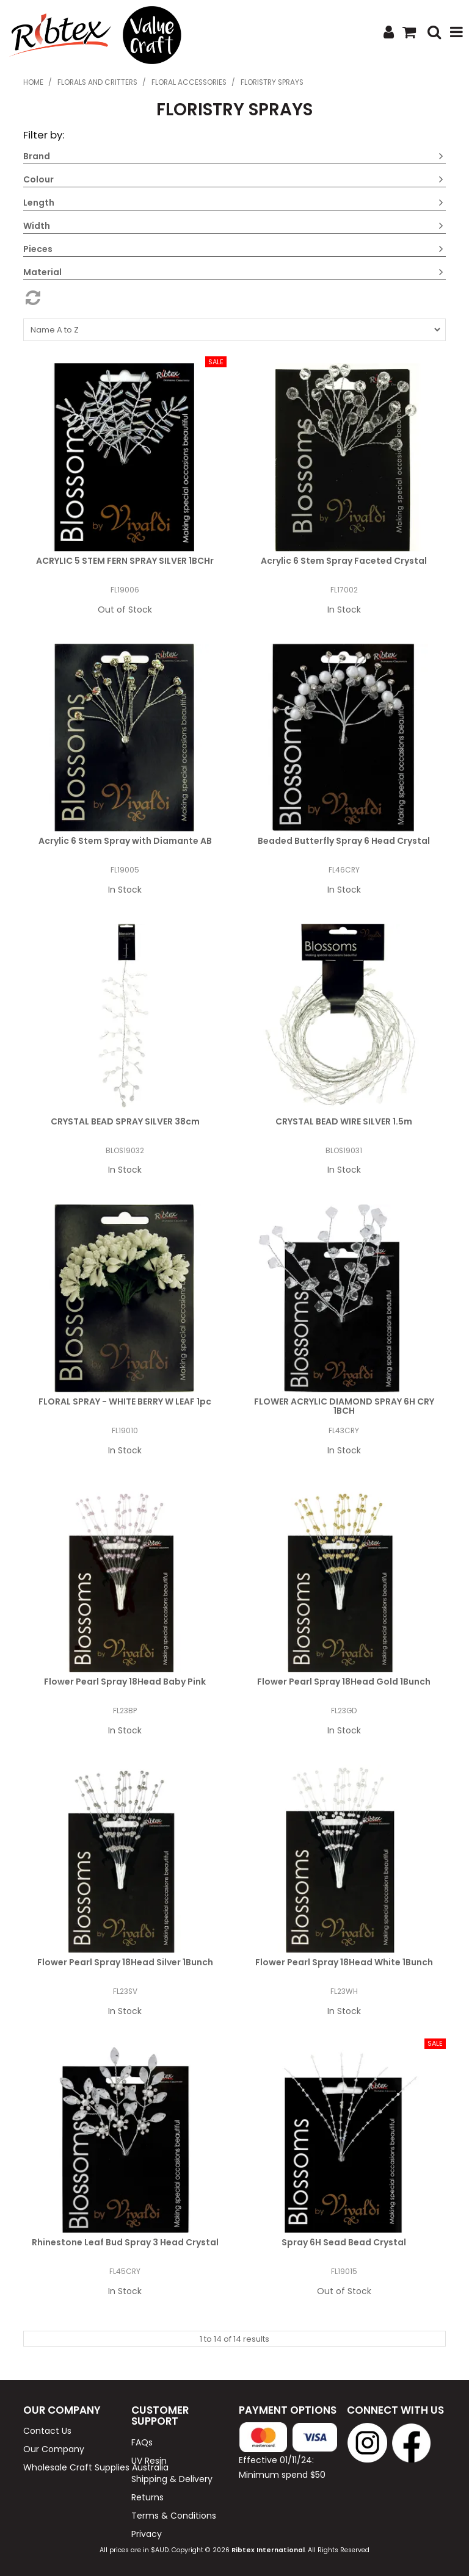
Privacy (146, 2534)
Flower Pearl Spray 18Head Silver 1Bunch (125, 1962)
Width (36, 226)
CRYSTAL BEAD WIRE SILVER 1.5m (343, 1121)
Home (33, 82)
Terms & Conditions (173, 2515)
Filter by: (43, 135)
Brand (36, 156)
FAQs (142, 2442)
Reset (234, 297)
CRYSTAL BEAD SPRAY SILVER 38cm (125, 1121)
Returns (147, 2497)
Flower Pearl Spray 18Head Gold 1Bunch (344, 1681)
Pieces (38, 249)
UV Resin (149, 2461)
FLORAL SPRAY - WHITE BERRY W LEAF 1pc (124, 1401)
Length (38, 202)
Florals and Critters (97, 82)
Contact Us (47, 2431)
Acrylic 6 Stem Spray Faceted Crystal (344, 561)
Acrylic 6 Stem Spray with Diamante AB (125, 841)
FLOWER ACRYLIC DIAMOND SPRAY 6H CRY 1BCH (344, 1406)
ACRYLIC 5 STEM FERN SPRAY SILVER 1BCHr (125, 561)
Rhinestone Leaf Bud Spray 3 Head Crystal (125, 2242)
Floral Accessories (189, 82)
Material (42, 272)
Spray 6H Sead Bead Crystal (344, 2242)
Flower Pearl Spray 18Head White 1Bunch (344, 1962)
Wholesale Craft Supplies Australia (72, 2467)
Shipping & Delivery (172, 2479)
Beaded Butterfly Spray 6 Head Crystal (344, 841)
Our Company (53, 2449)
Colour (38, 179)
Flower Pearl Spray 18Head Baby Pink (125, 1681)
